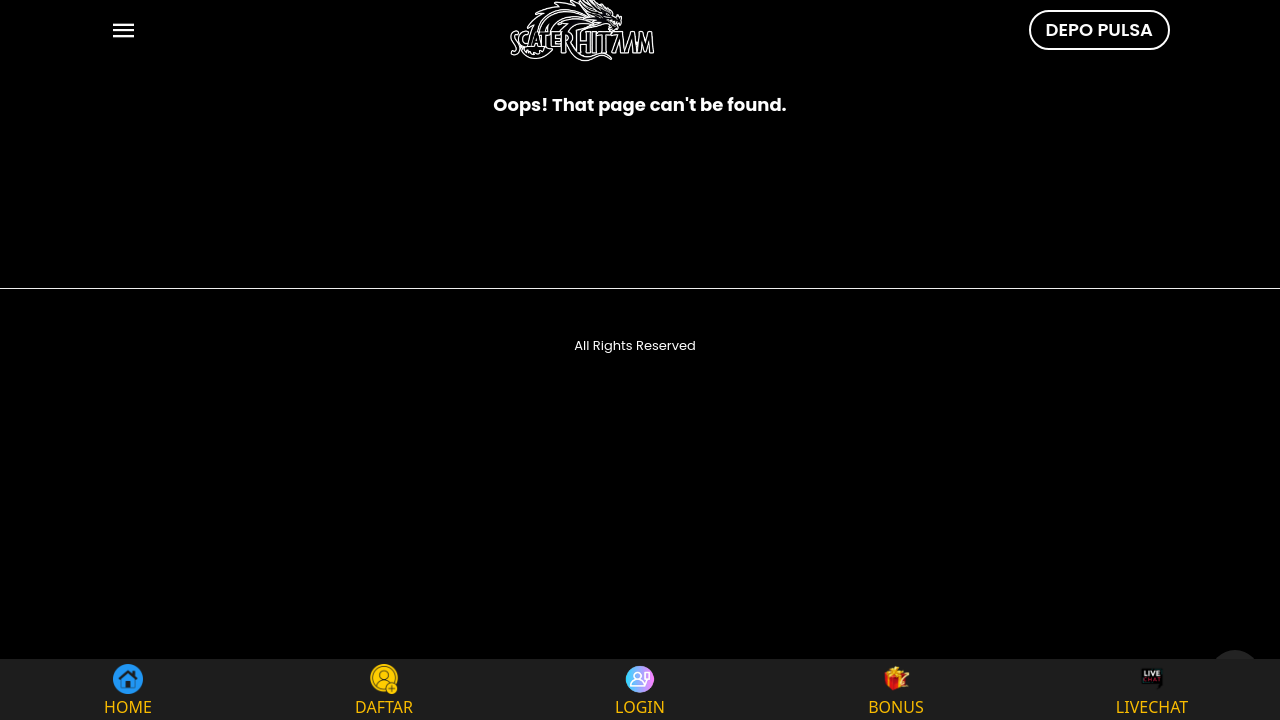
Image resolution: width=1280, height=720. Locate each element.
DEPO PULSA (1099, 29)
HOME (128, 689)
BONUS (896, 689)
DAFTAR (384, 689)
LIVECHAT (1152, 689)
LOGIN (640, 689)
